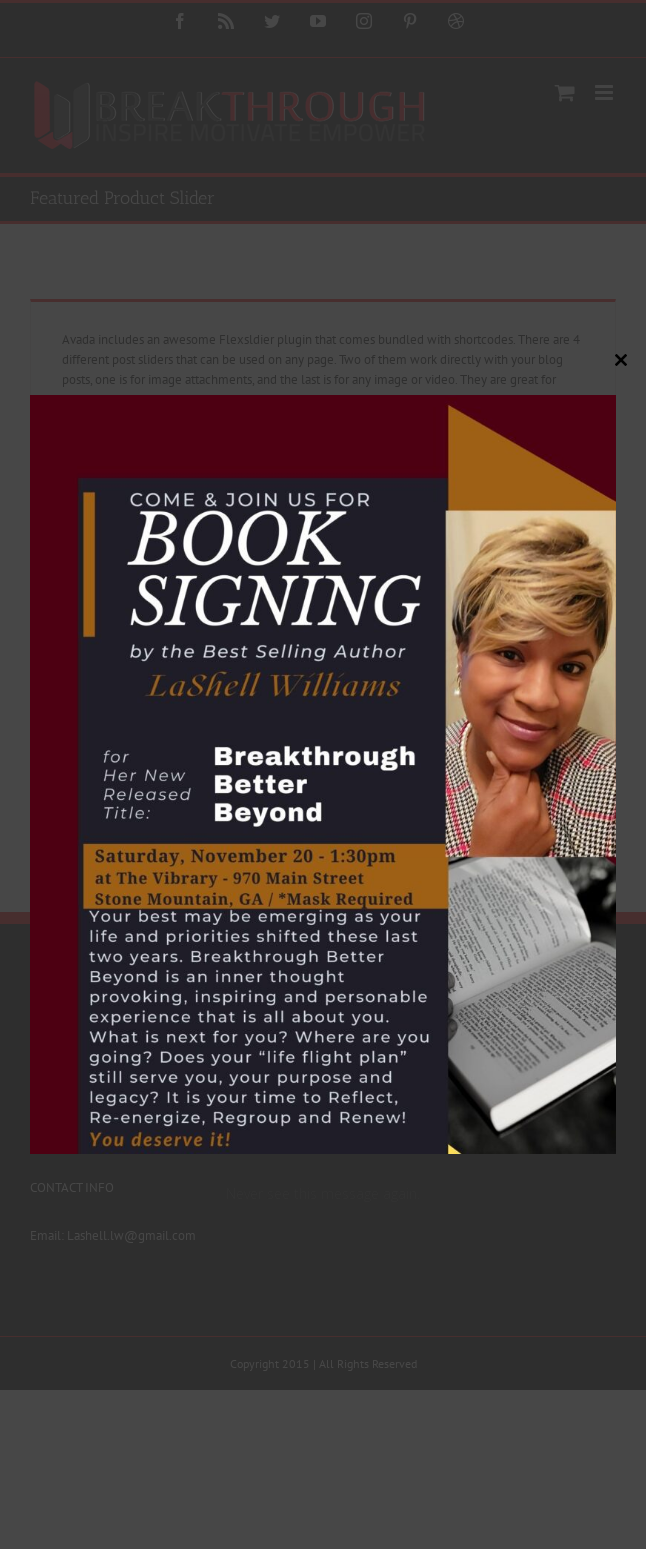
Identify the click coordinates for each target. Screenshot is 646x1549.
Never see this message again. (323, 1193)
